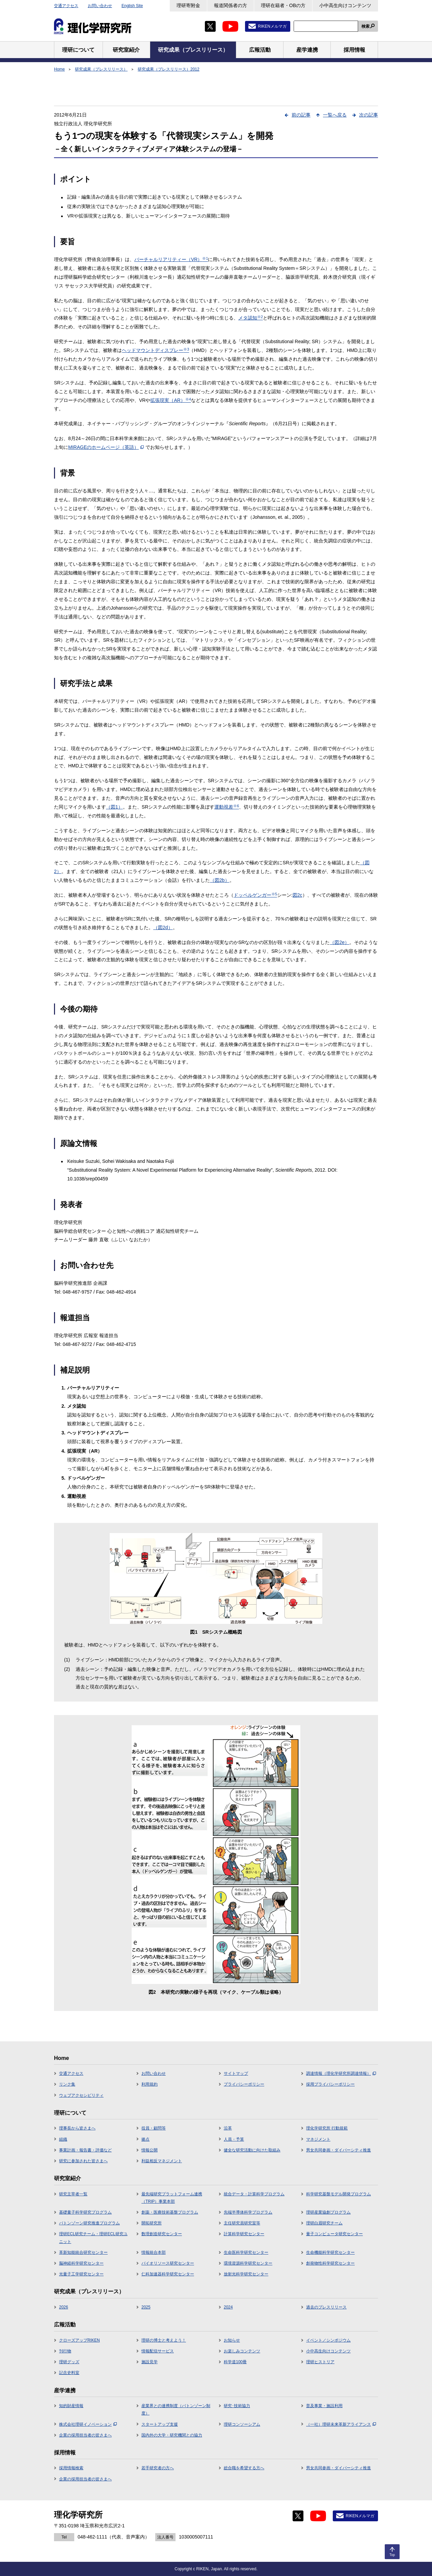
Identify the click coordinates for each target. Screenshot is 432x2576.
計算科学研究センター (244, 2233)
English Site (132, 5)
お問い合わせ (100, 5)
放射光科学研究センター (246, 2274)
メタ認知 (250, 318)
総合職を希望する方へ (244, 2468)
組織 (63, 2139)
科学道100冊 (235, 2362)
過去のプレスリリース (326, 2307)
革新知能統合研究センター (83, 2252)
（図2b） (220, 880)
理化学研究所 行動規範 (327, 2128)
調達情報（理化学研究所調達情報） (341, 2073)
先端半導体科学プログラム (248, 2212)
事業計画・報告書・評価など (85, 2150)
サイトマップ (236, 2073)
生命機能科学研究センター (330, 2252)
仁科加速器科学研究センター (167, 2274)
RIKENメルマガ (272, 26)
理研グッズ (69, 2362)
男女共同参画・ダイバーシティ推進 (338, 2150)
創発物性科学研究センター (330, 2263)
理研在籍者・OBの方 (283, 5)
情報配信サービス (157, 2351)
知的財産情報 (71, 2405)
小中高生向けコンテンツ (345, 5)
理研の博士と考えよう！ (163, 2340)
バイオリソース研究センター (167, 2263)
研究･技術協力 (237, 2405)
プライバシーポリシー (244, 2084)
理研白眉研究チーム (324, 2223)
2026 (63, 2307)
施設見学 (149, 2362)
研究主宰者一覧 (73, 2194)
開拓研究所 (151, 2223)
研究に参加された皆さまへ (83, 2161)
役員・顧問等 (153, 2128)
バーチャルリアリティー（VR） (171, 259)
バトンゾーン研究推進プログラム (89, 2223)
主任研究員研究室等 (242, 2223)
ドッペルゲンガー (255, 895)
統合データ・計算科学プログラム (254, 2194)
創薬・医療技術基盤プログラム (169, 2212)
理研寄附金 (188, 5)
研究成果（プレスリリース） (101, 69)
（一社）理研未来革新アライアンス (341, 2424)
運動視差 (226, 807)
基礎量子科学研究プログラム (85, 2212)
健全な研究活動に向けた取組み (252, 2150)
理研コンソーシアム (242, 2424)
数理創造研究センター (161, 2233)
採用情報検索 (71, 2468)
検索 (365, 26)
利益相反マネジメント (161, 2161)
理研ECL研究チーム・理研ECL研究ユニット (93, 2237)
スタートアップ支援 (159, 2424)
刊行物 (65, 2351)
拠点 (145, 2139)
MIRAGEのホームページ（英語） (106, 447)
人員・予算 (234, 2139)
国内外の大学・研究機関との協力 (171, 2435)
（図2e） (339, 942)
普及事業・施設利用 (324, 2405)
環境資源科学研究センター (248, 2263)
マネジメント (318, 2139)
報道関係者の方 (230, 5)
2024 (228, 2307)
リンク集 (67, 2084)
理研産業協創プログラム (328, 2212)
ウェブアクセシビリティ (81, 2095)
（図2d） (163, 927)
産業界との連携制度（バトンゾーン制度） (175, 2409)
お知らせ (232, 2340)
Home (59, 69)
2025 (146, 2307)
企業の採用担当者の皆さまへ (85, 2435)
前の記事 (301, 115)
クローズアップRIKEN (79, 2340)
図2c (297, 895)
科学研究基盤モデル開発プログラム (338, 2194)
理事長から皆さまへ (77, 2128)
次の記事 (368, 115)
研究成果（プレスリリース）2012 (168, 69)
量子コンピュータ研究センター (334, 2233)
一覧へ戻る (335, 115)
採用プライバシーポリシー (330, 2084)
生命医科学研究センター (246, 2252)
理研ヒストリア (320, 2362)
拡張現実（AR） (170, 400)
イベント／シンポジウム (328, 2340)
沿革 (228, 2128)
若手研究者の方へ (157, 2468)
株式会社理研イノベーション (88, 2424)
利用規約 (149, 2084)
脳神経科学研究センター (81, 2263)
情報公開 (149, 2150)
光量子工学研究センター (81, 2274)
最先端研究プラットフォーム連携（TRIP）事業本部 (171, 2198)
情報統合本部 (153, 2252)
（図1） (114, 807)
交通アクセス (66, 5)
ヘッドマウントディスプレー (155, 350)
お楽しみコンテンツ (242, 2351)
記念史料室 (69, 2372)
